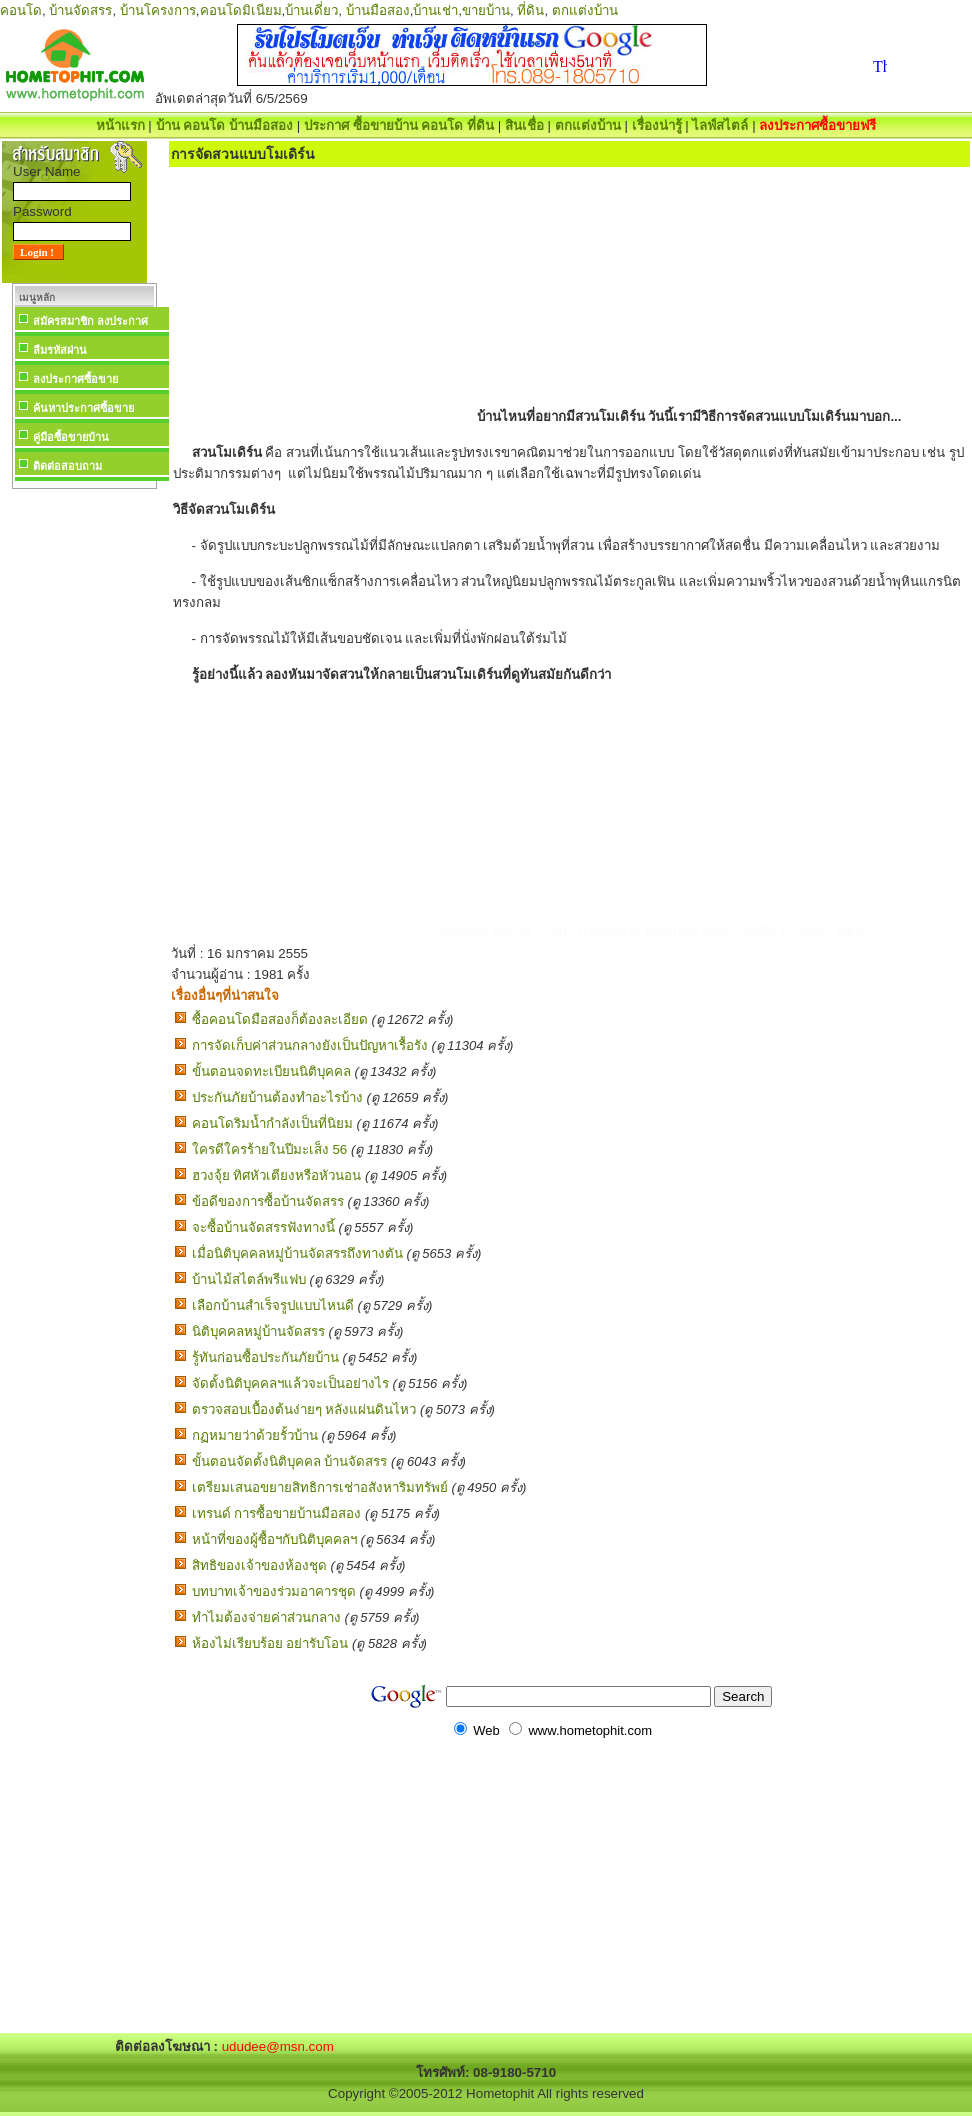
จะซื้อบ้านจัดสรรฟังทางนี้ (263, 1227)
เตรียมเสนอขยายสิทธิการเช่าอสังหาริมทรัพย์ (320, 1487)
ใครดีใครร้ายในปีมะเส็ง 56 (270, 1149)
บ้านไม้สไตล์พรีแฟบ (249, 1279)
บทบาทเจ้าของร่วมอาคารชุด (274, 1591)
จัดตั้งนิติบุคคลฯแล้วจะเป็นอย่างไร (290, 1383)
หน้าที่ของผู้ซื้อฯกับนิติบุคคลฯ (274, 1539)
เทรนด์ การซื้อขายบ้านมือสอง (277, 1513)
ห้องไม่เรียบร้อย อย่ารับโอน (270, 1643)
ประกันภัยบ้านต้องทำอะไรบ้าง (277, 1097)
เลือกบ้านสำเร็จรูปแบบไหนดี (273, 1305)
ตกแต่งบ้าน (585, 10)
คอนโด (21, 10)
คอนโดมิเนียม (241, 10)
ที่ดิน (530, 10)
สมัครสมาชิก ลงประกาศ (90, 321)
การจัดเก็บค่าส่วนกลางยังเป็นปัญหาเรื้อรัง (310, 1045)
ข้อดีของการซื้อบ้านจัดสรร (268, 1201)
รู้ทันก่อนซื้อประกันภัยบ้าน (265, 1357)
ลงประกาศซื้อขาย (75, 379)
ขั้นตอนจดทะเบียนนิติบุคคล (271, 1071)
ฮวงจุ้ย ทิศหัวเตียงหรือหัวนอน (277, 1175)
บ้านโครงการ (158, 10)
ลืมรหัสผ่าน (60, 350)
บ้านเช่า (435, 10)
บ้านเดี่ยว (311, 10)
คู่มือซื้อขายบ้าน (71, 437)
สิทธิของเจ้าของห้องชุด (259, 1565)
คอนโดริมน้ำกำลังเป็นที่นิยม (272, 1123)
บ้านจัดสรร (80, 10)
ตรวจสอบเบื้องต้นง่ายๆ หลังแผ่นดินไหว (304, 1409)
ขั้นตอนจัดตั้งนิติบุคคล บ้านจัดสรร (290, 1461)
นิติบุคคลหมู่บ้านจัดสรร (258, 1331)
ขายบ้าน (486, 10)
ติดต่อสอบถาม (67, 466)
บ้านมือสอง (378, 10)
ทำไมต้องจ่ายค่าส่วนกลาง (266, 1617)
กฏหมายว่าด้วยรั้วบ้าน (255, 1435)
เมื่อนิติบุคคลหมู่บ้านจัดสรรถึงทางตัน (297, 1253)
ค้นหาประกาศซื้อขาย (83, 408)
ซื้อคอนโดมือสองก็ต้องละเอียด (280, 1019)
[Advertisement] (84, 794)
